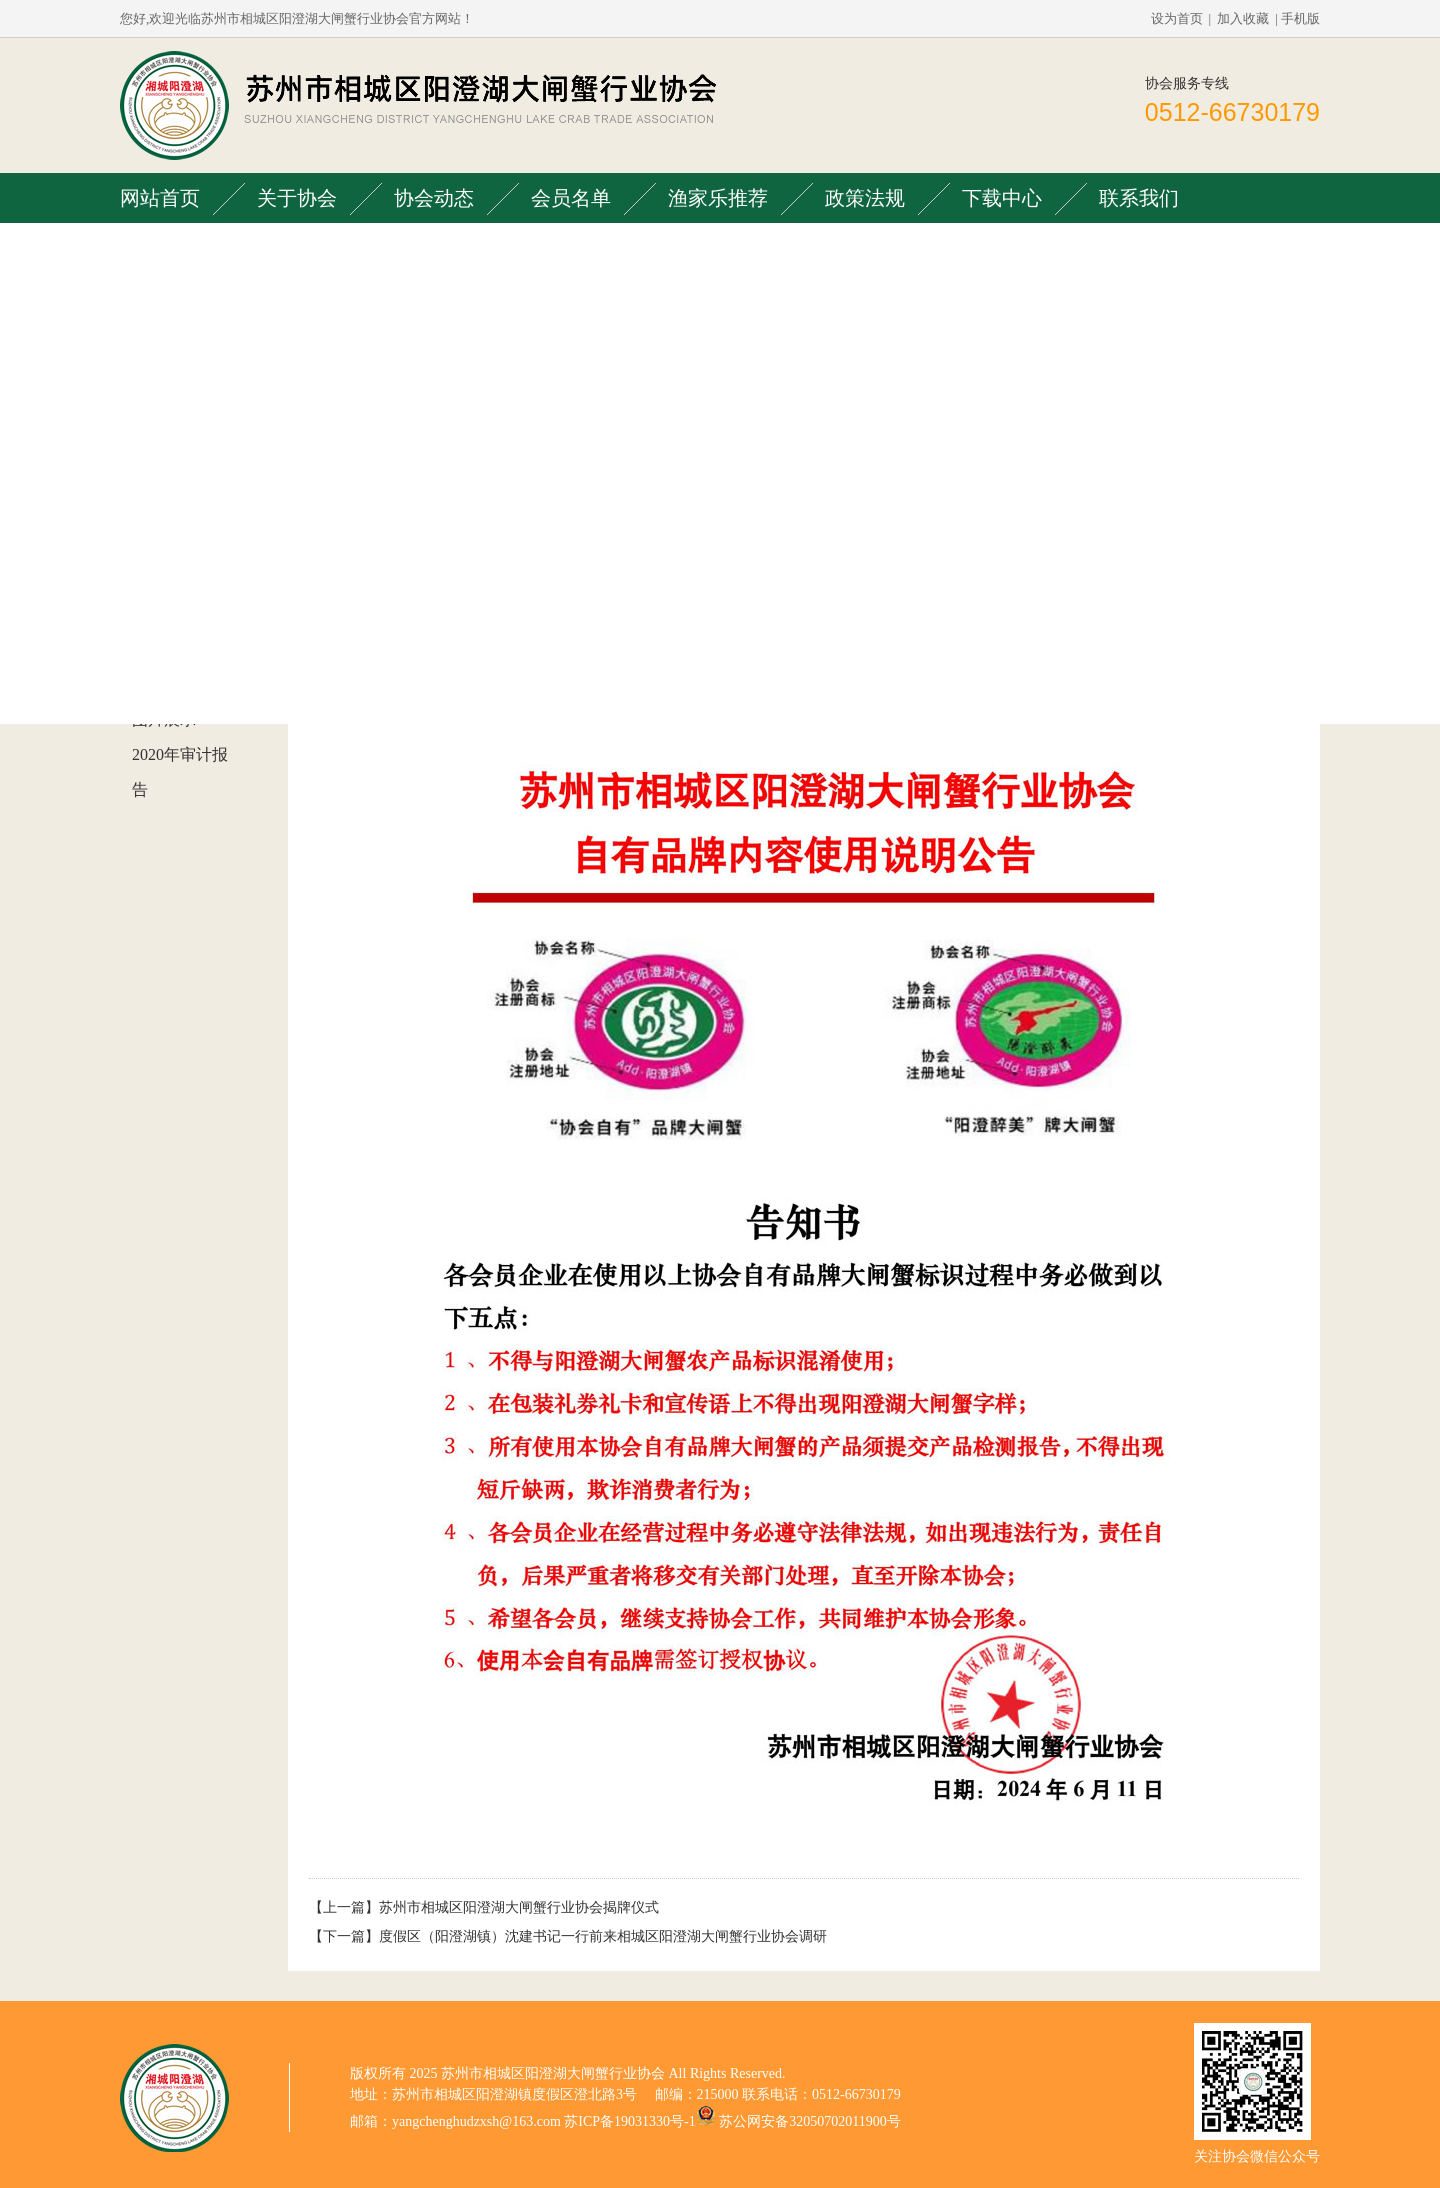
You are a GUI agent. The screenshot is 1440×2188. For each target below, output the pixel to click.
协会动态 (434, 198)
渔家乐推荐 (718, 198)
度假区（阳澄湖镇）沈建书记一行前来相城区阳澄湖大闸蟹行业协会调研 (603, 1936)
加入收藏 (1243, 18)
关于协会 (297, 198)
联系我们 (1139, 198)
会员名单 (571, 198)
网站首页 (160, 198)
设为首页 (1177, 18)
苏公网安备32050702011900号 (809, 2121)
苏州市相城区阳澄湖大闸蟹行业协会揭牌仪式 (519, 1907)
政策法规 (865, 198)
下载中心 (1002, 198)
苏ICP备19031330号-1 (629, 2121)
